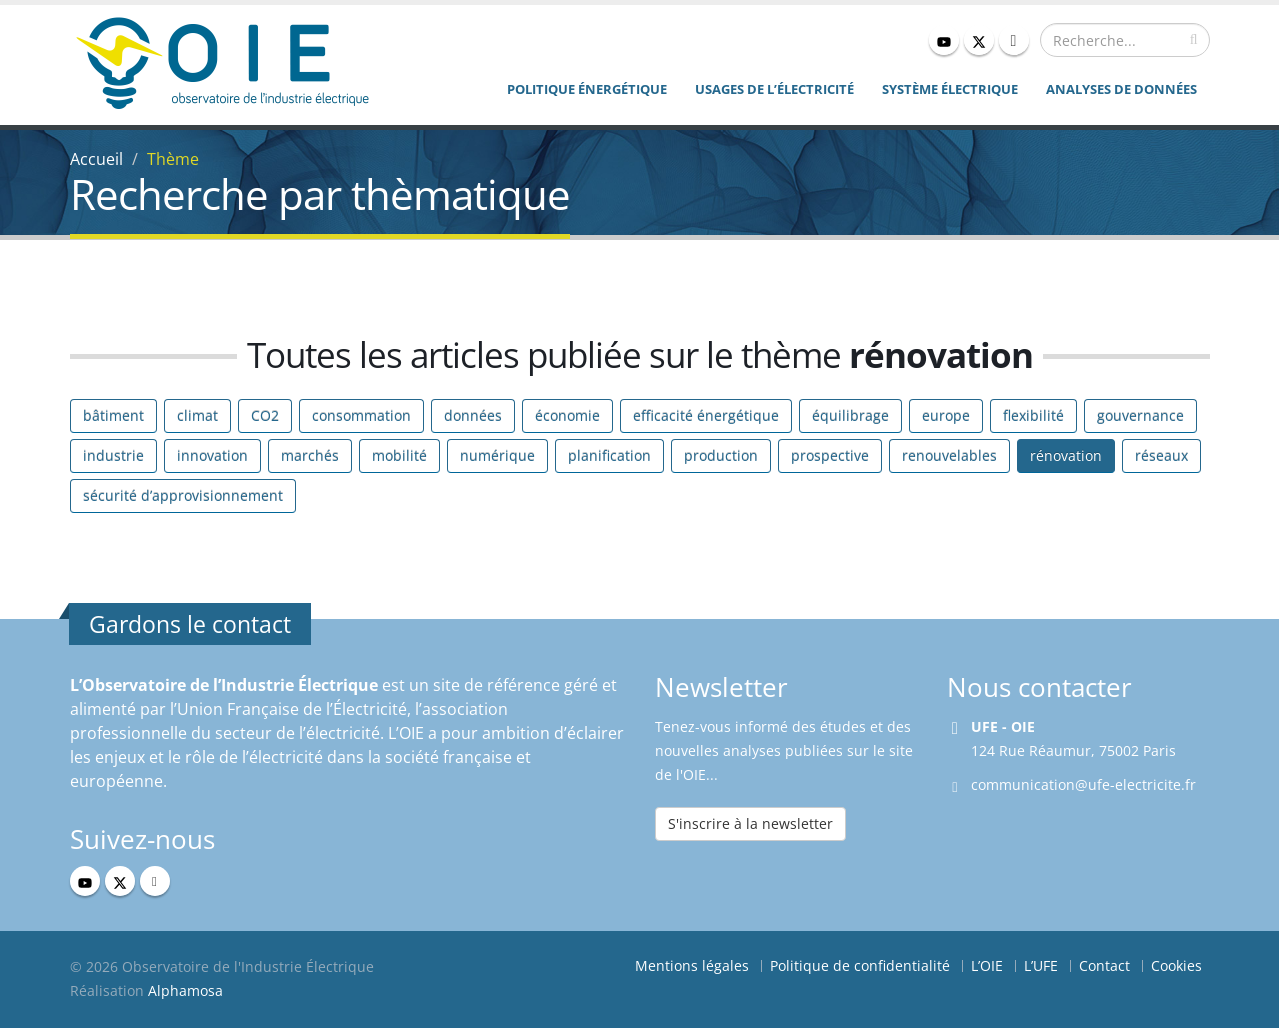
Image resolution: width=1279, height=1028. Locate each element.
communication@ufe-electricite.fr (1083, 784)
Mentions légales (692, 965)
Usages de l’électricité (774, 89)
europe (946, 415)
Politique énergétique (587, 89)
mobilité (399, 455)
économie (567, 415)
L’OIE (987, 965)
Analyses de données (1121, 89)
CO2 (265, 415)
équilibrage (850, 415)
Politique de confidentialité (860, 965)
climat (197, 415)
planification (609, 455)
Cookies (1176, 965)
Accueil (96, 159)
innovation (212, 455)
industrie (113, 455)
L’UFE (1041, 965)
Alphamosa (185, 990)
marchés (310, 455)
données (473, 415)
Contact (1104, 965)
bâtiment (113, 415)
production (721, 455)
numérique (497, 455)
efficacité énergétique (706, 415)
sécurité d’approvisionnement (183, 495)
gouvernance (1140, 415)
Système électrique (950, 89)
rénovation (1066, 455)
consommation (361, 415)
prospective (830, 455)
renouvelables (949, 455)
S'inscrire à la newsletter (750, 823)
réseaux (1161, 455)
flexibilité (1033, 415)
